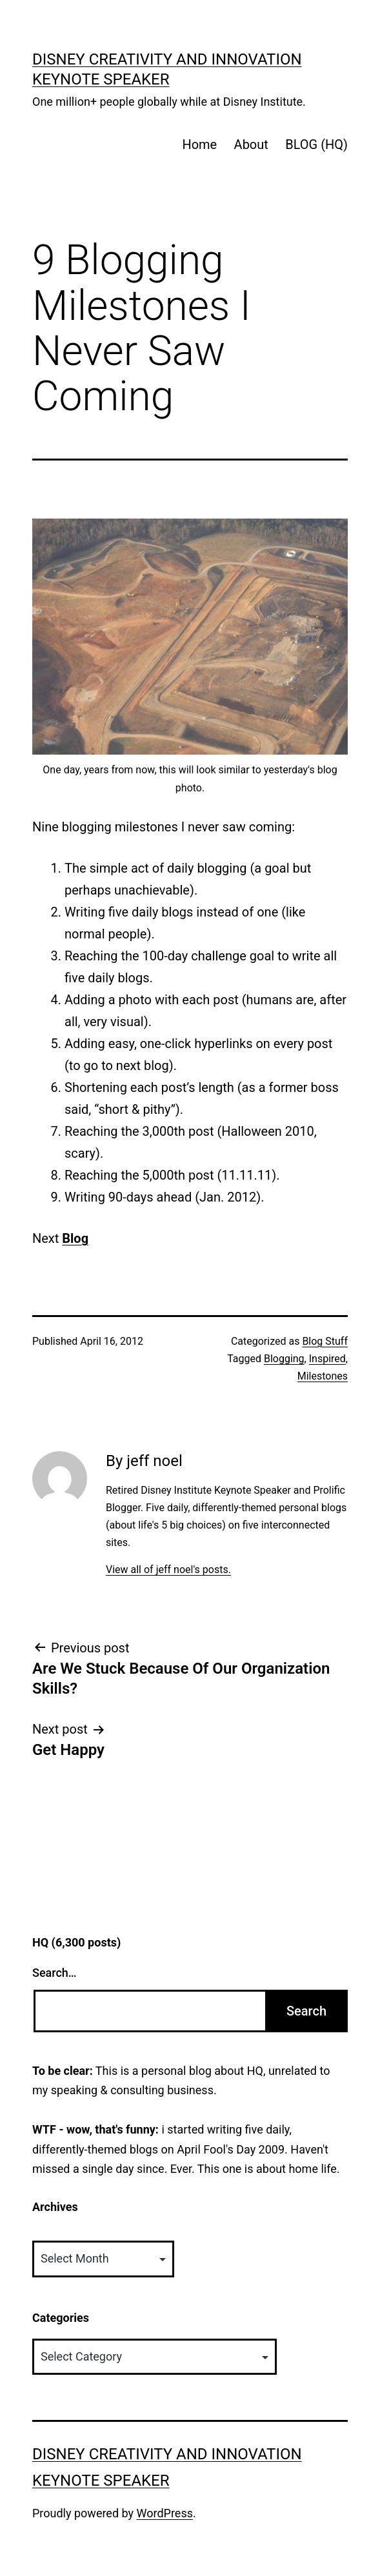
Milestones (322, 1376)
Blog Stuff (325, 1341)
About (251, 144)
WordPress (165, 2513)
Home (199, 144)
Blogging (284, 1358)
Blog (75, 1238)
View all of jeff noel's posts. (168, 1569)
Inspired (327, 1358)
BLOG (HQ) (316, 144)
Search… (54, 1972)
